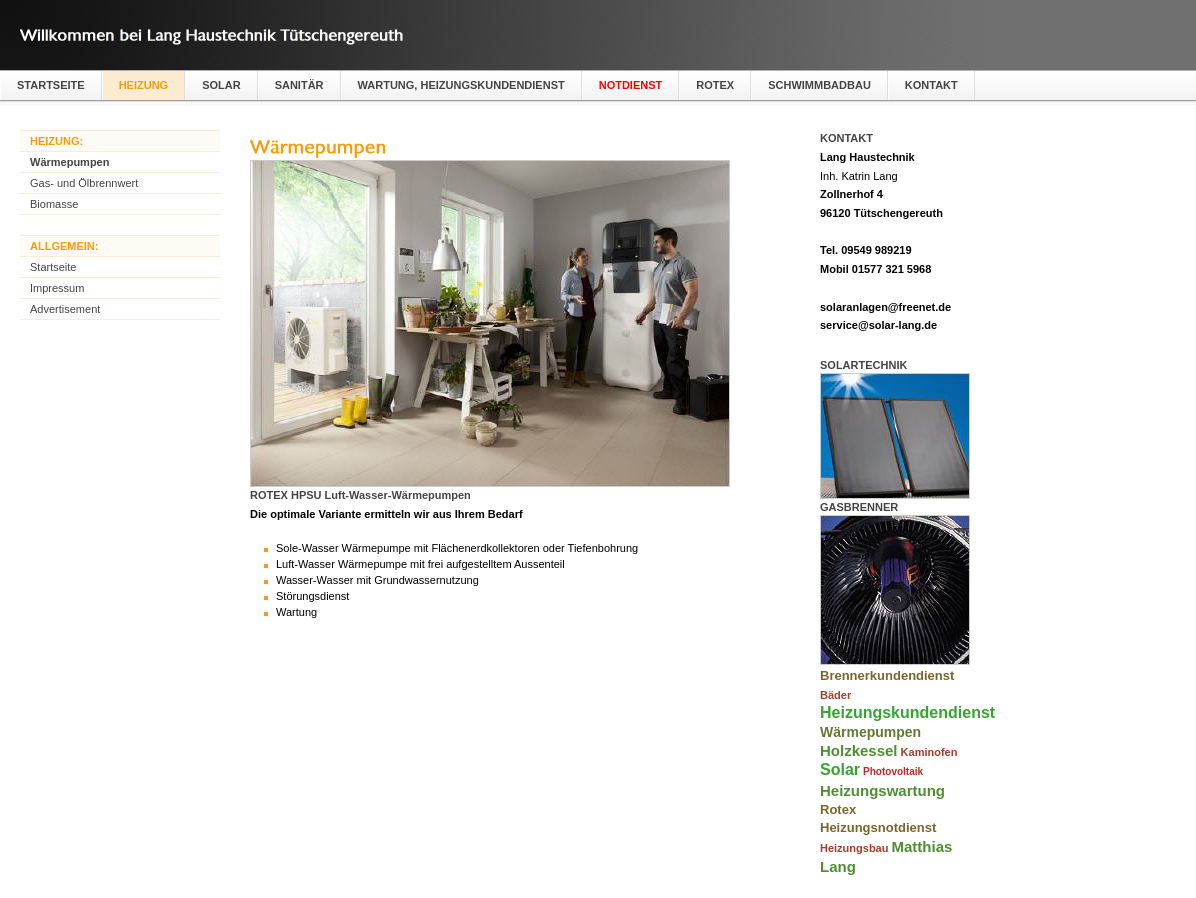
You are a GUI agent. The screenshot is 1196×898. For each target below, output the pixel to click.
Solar (221, 85)
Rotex (715, 85)
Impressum (57, 288)
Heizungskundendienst (907, 712)
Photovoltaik (893, 771)
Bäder (835, 695)
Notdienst (631, 85)
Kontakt (931, 85)
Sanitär (299, 85)
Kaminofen (929, 752)
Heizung (144, 85)
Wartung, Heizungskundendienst (461, 85)
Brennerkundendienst (887, 675)
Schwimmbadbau (819, 85)
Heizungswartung (882, 790)
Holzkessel (859, 750)
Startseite (51, 85)
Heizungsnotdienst (878, 827)
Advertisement (65, 309)
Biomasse (54, 204)
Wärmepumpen (69, 162)
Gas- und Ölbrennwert (84, 183)
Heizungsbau (854, 848)
